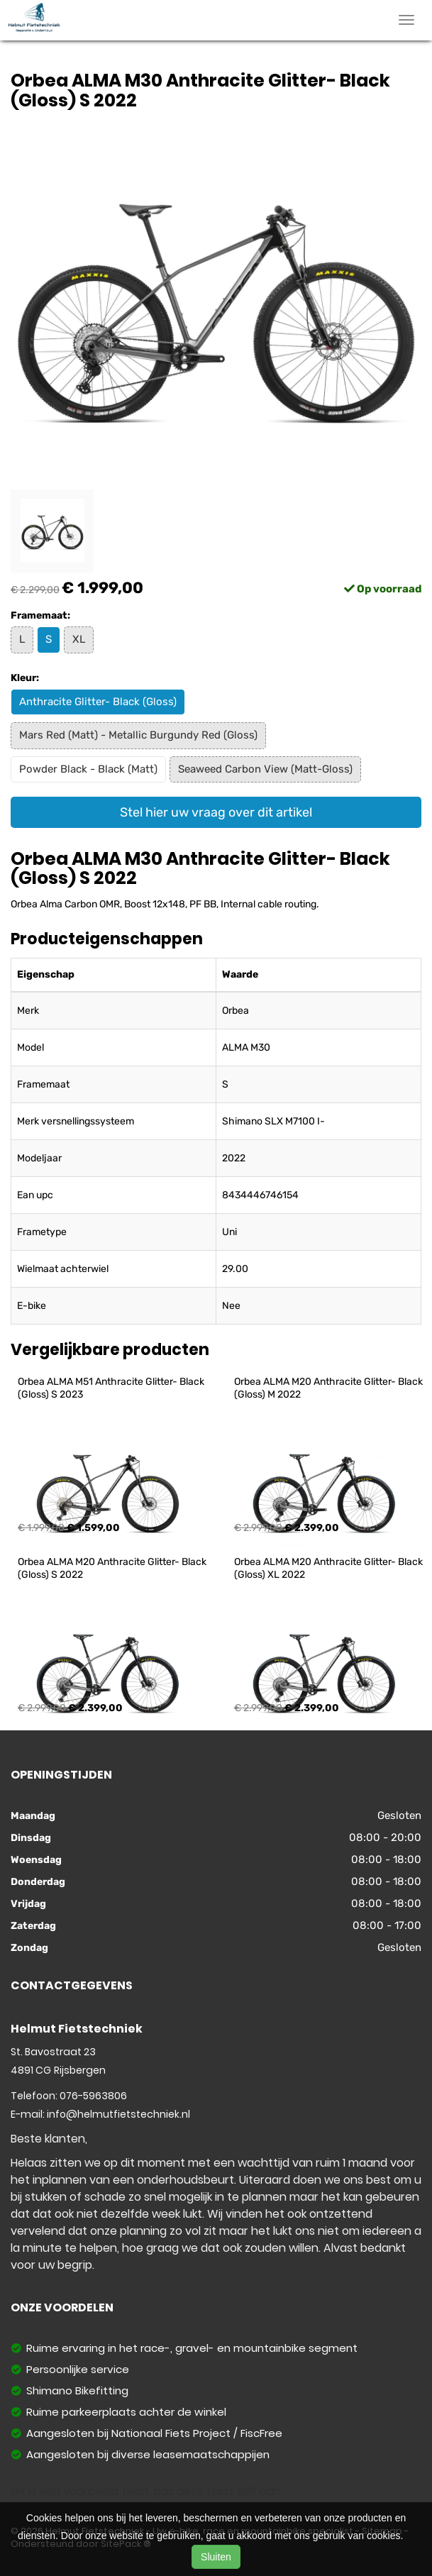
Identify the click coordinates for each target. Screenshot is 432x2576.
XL (78, 639)
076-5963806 (93, 2096)
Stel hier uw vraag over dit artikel (216, 812)
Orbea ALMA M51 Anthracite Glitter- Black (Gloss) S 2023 (112, 1388)
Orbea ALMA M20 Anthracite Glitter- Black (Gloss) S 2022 (113, 1568)
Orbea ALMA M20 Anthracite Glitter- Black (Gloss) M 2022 (329, 1388)
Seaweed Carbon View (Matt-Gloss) (265, 769)
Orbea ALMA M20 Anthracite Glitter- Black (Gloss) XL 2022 (329, 1568)
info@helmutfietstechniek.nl (118, 2114)
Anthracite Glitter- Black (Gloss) (98, 701)
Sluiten (216, 2557)
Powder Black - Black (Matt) (88, 769)
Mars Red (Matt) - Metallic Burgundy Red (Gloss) (138, 735)
